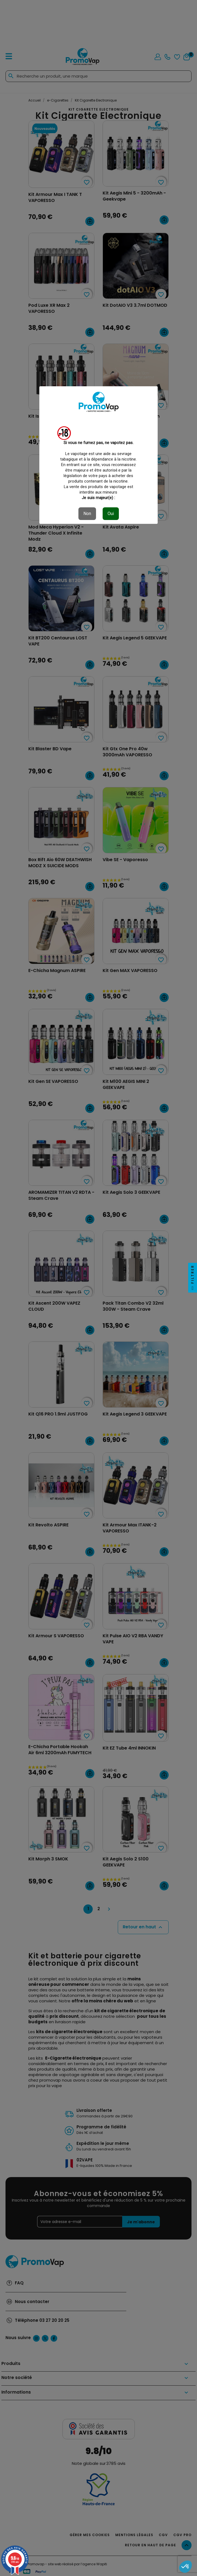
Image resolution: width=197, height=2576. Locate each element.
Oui (111, 513)
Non (87, 513)
